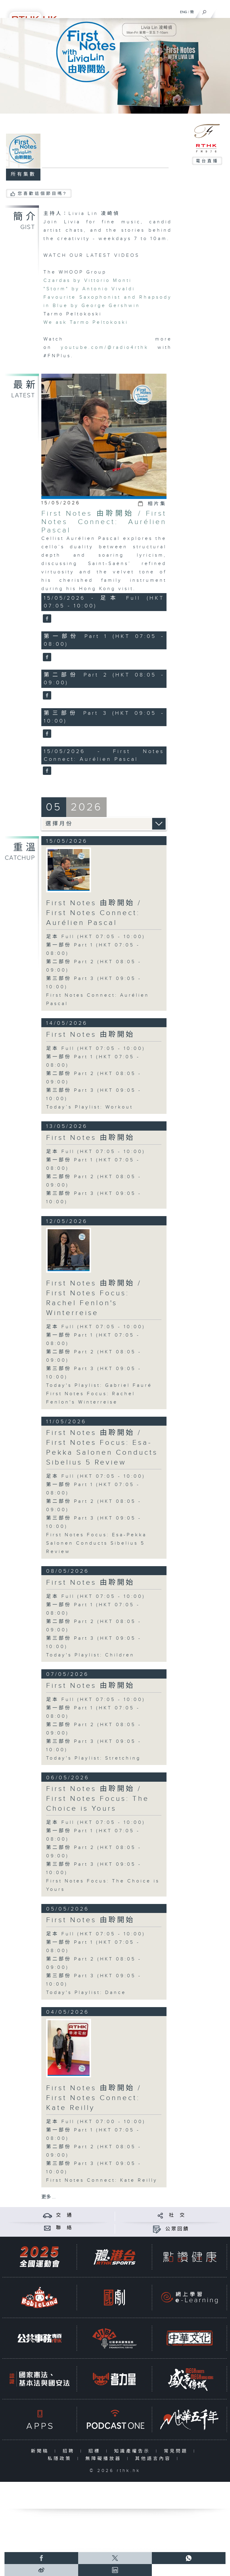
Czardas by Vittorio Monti (87, 280)
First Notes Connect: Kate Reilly (102, 2180)
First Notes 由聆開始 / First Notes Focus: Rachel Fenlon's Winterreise (93, 1298)
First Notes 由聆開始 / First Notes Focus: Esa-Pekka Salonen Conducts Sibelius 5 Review (102, 1448)
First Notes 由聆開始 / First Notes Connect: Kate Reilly (93, 2098)
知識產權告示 (133, 2451)
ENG (183, 12)
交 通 (64, 2215)
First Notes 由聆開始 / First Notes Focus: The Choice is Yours (97, 1799)
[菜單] (221, 10)
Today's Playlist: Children (90, 1655)
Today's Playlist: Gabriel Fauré (99, 1385)
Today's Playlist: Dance (86, 1992)
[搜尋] (204, 10)
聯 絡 (64, 2228)
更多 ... (48, 2197)
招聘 (70, 2451)
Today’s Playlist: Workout (89, 1107)
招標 (95, 2451)
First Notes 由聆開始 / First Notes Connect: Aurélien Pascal (104, 522)
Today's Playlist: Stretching (93, 1758)
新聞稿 (41, 2451)
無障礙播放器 (104, 2458)
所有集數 (23, 174)
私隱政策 (61, 2458)
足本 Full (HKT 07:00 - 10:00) (96, 2122)
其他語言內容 (154, 2458)
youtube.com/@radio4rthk (105, 347)
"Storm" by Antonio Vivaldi (89, 289)
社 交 (177, 2215)
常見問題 (177, 2451)
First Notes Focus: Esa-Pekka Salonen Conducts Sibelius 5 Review (96, 1543)
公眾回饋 (177, 2229)
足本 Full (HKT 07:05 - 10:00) (95, 937)
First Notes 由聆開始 (90, 1034)
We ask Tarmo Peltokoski (85, 322)
